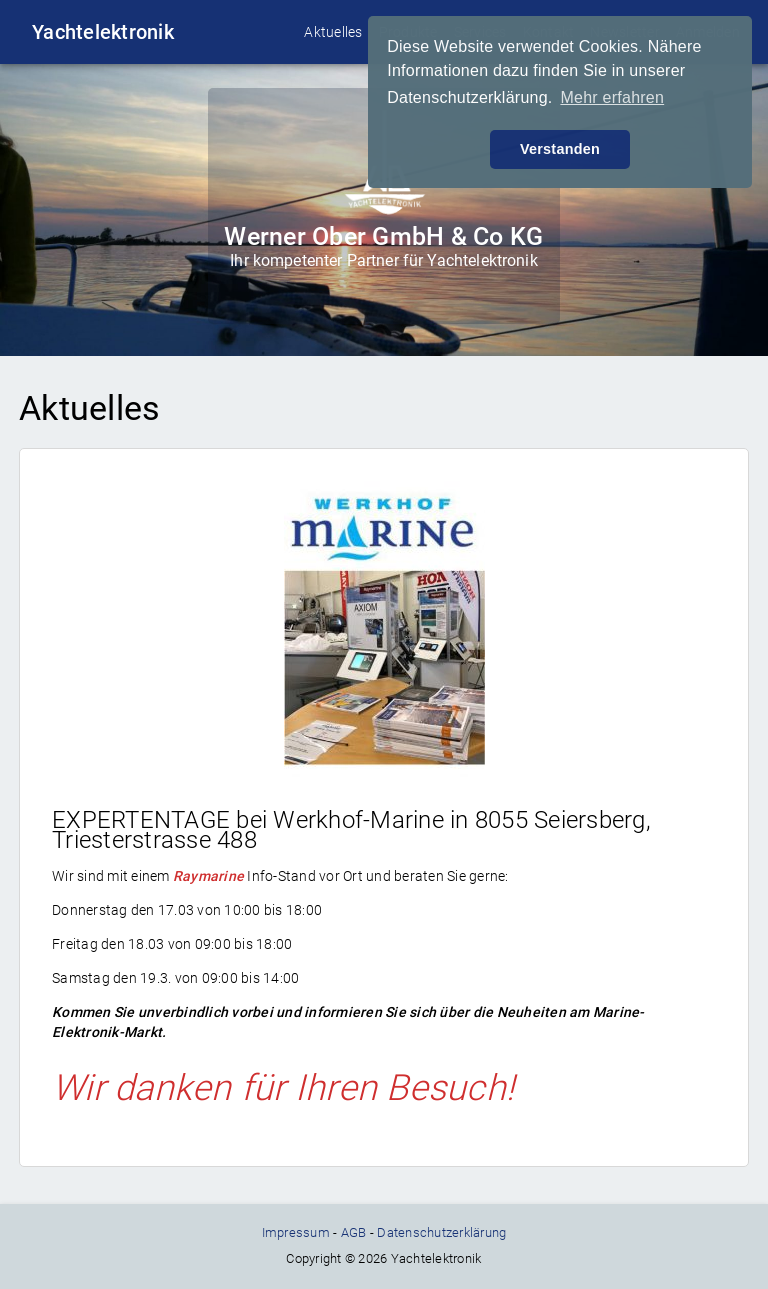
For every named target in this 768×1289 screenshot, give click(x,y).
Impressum (296, 1232)
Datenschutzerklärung (441, 1232)
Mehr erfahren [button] (612, 97)
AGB (354, 1232)
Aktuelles (333, 32)
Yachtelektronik (103, 32)
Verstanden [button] (560, 149)
